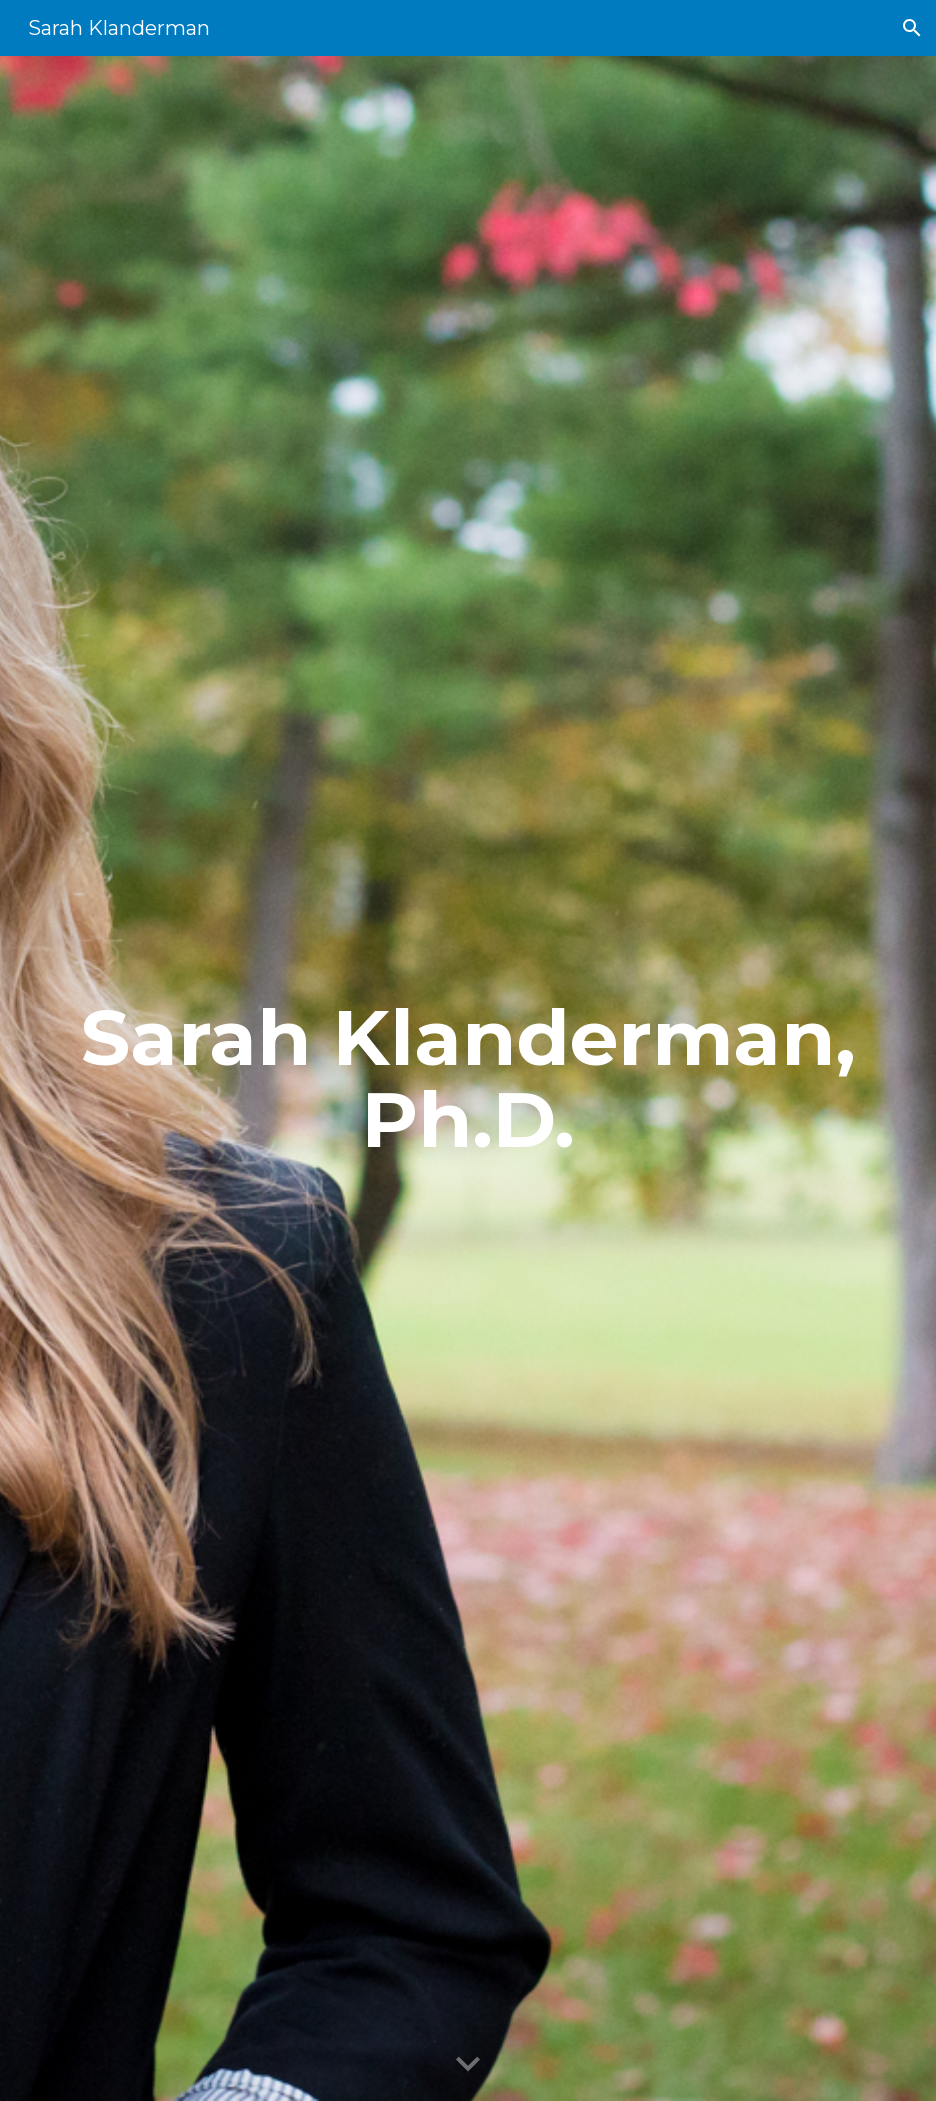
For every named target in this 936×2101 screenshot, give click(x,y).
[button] (912, 28)
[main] (468, 1079)
